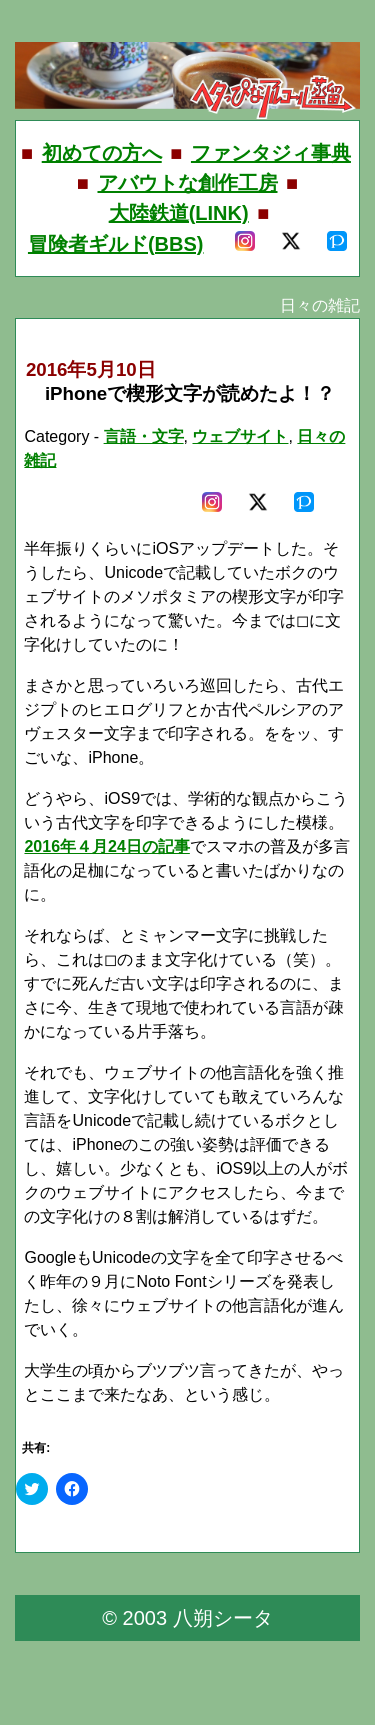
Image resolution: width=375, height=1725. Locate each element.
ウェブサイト (240, 436)
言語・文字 (144, 436)
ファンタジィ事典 (271, 153)
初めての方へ (102, 153)
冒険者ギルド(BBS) (116, 244)
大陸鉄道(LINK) (179, 213)
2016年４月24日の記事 (106, 846)
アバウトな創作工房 (188, 183)
